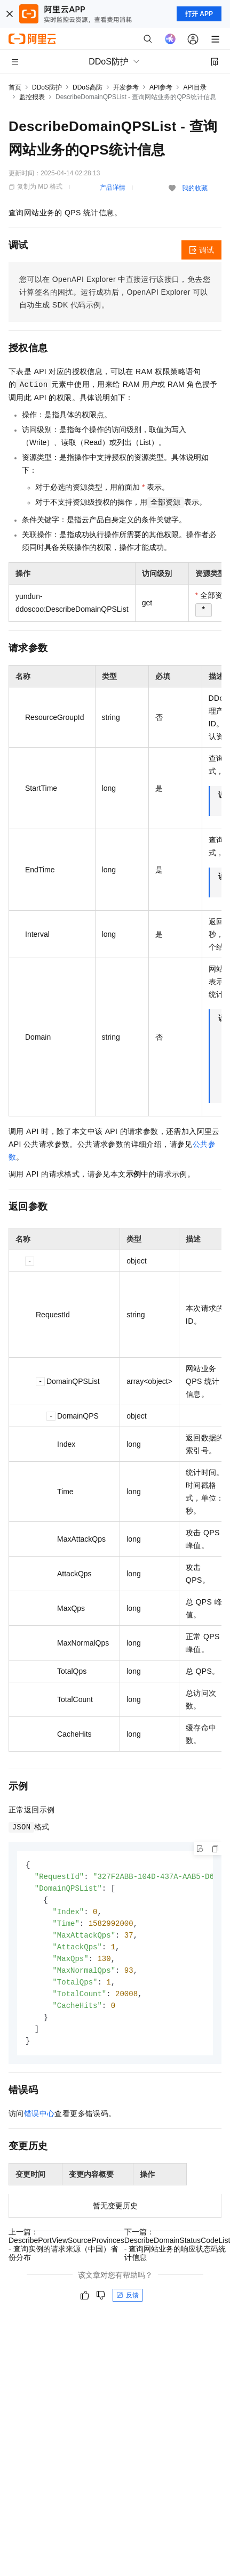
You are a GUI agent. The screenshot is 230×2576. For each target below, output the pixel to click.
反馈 (127, 2303)
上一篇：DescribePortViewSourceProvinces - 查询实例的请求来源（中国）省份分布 (66, 2253)
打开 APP (199, 14)
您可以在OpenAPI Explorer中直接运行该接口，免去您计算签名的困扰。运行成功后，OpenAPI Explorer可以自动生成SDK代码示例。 (114, 292)
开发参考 (126, 87)
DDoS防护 (47, 87)
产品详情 (112, 187)
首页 (15, 87)
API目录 (194, 87)
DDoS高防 (87, 87)
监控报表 (32, 97)
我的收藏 (195, 188)
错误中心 (39, 2122)
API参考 (160, 87)
